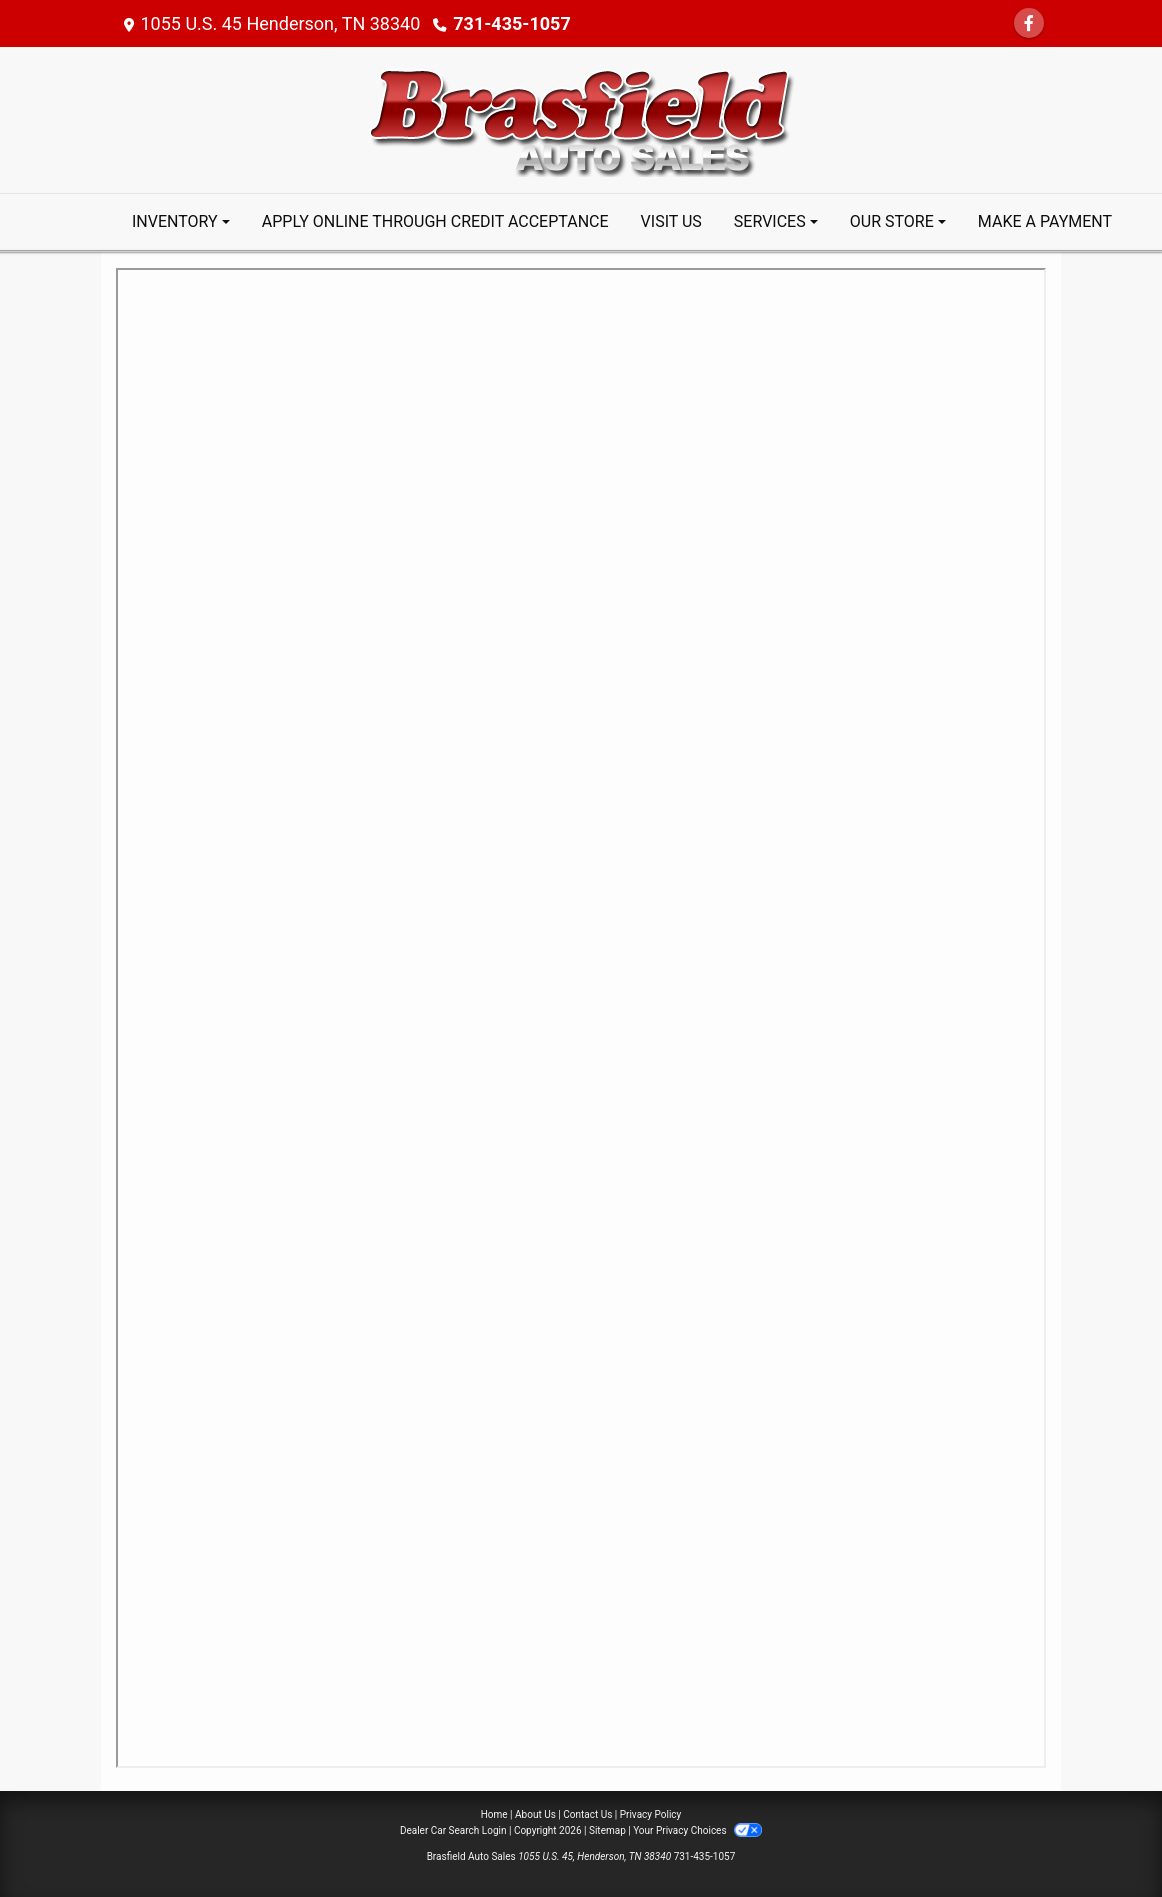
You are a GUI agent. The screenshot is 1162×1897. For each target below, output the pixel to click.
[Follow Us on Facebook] (1029, 23)
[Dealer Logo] (581, 118)
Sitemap (607, 1830)
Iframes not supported (581, 1018)
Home (494, 1814)
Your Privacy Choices (697, 1830)
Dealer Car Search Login (453, 1830)
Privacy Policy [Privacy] (651, 1814)
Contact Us (587, 1814)
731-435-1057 (511, 23)
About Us (535, 1814)
